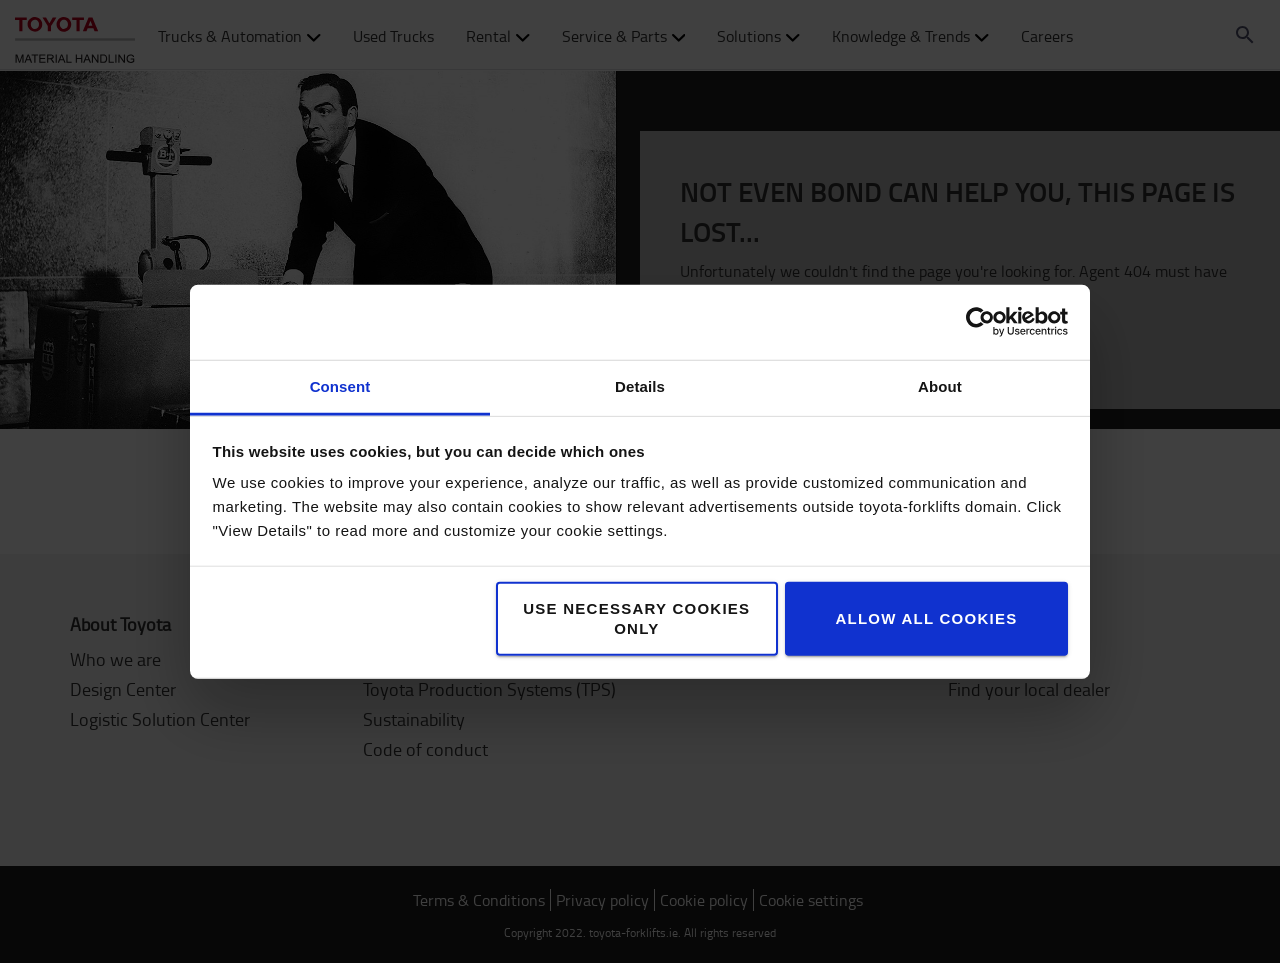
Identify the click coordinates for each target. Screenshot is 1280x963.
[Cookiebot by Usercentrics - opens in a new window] (980, 322)
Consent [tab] (340, 385)
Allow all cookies (926, 617)
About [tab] (940, 385)
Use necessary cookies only (636, 617)
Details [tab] (640, 385)
